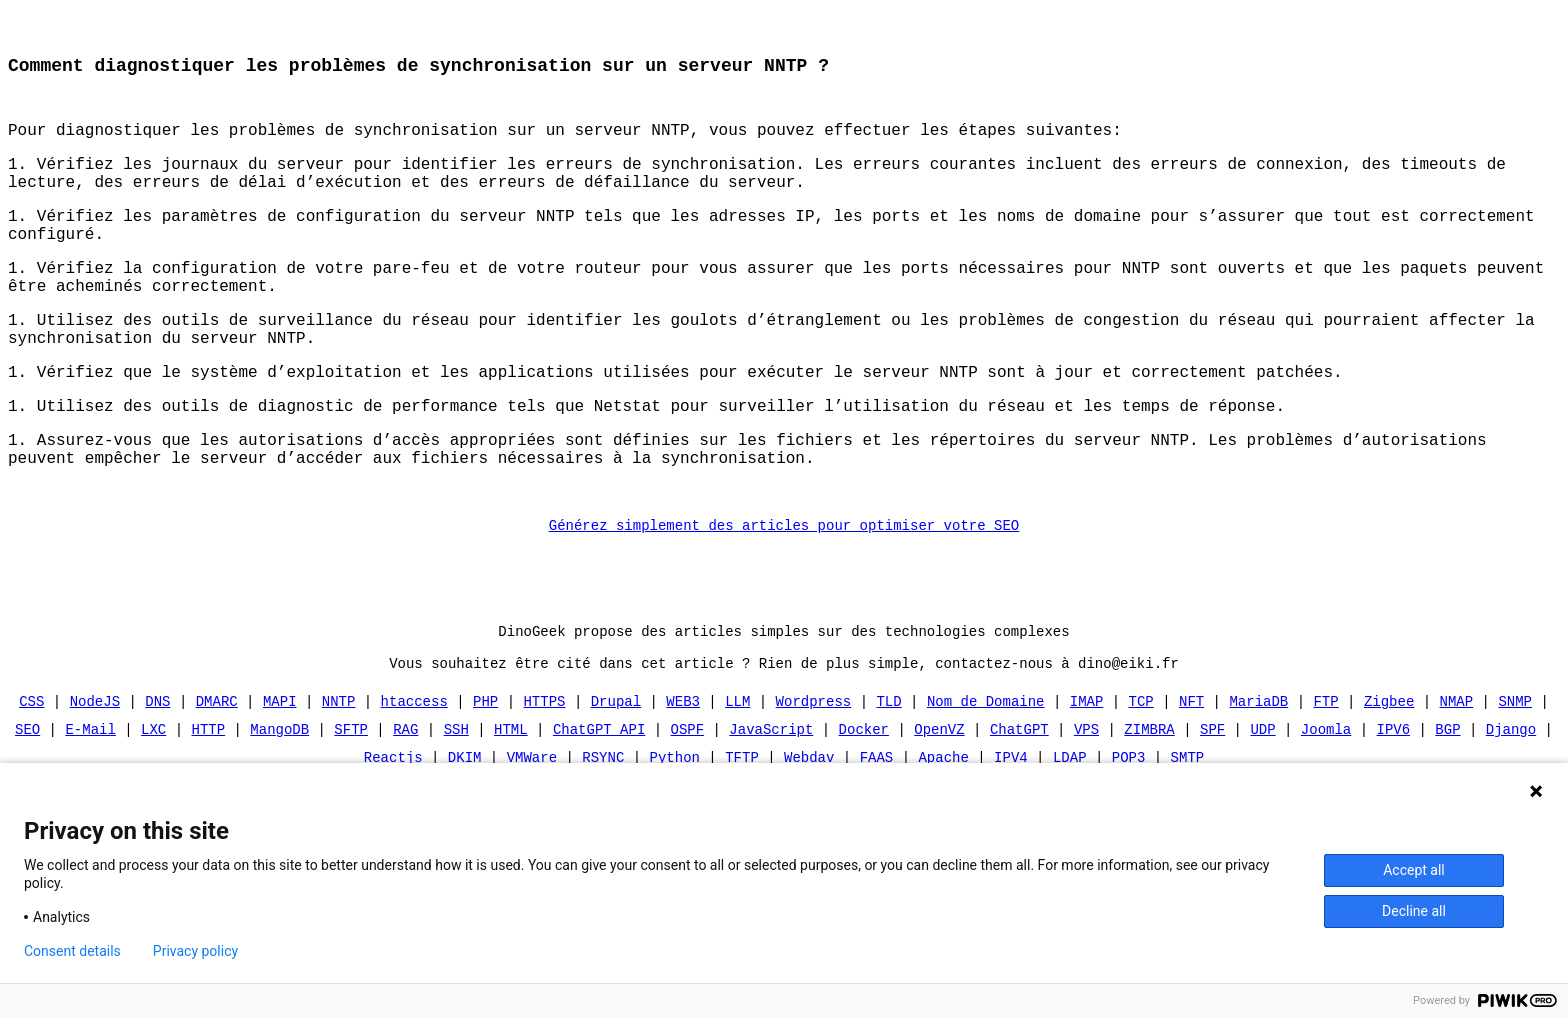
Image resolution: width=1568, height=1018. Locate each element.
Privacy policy (195, 951)
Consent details (72, 951)
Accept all (1414, 870)
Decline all (1414, 911)
